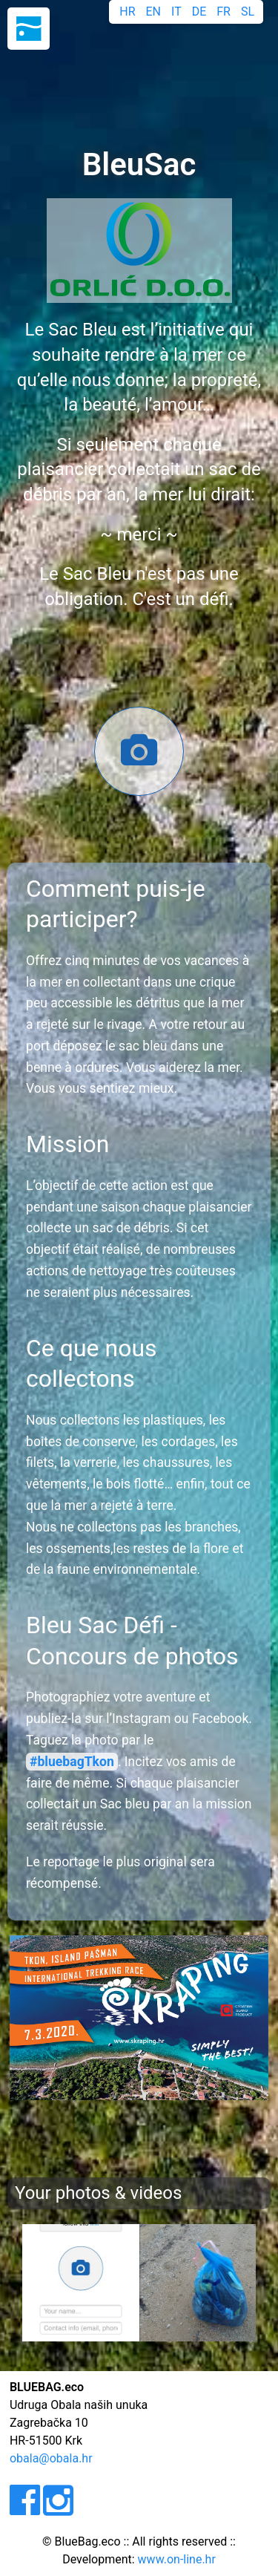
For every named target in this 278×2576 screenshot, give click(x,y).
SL (247, 11)
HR (127, 11)
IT (176, 11)
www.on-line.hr (177, 2559)
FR (223, 11)
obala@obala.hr (51, 2458)
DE (199, 11)
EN (154, 11)
